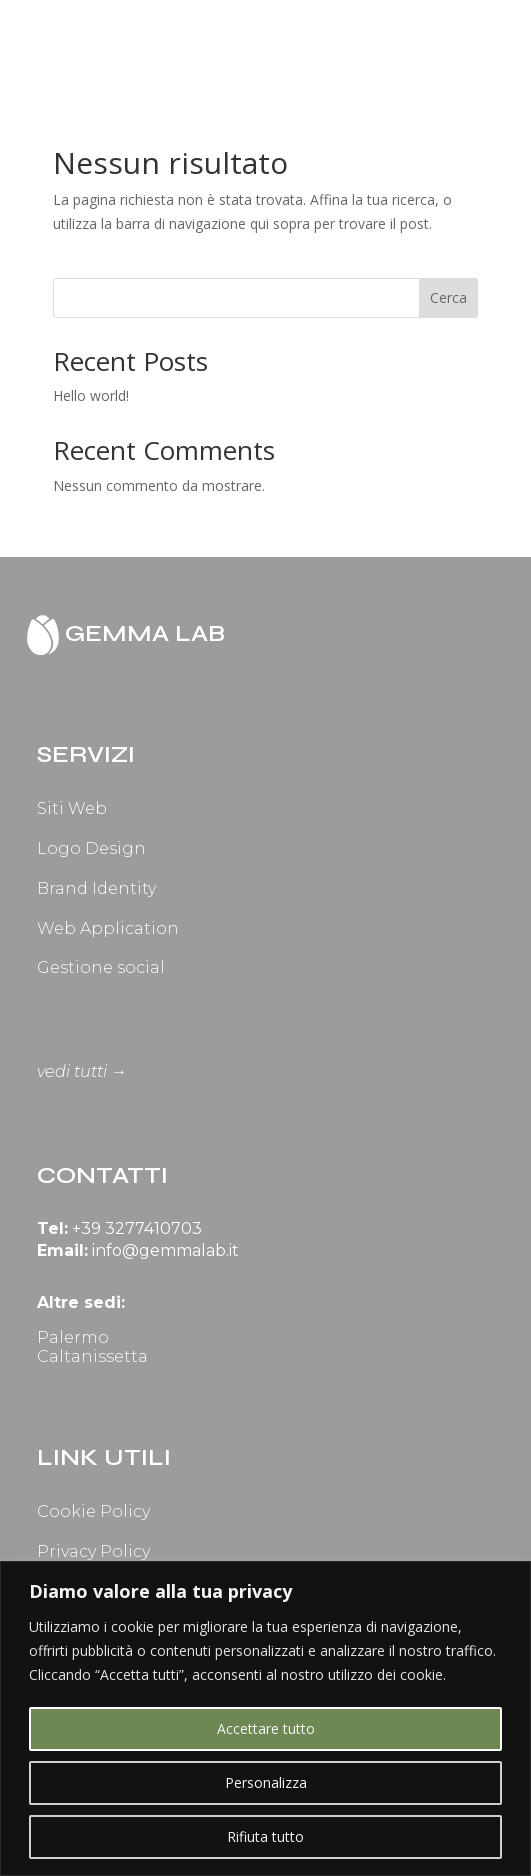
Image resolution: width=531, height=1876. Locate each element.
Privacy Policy (93, 1551)
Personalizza (266, 1782)
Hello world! (91, 395)
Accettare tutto (266, 1728)
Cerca (448, 297)
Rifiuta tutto (265, 1836)
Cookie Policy (93, 1511)
